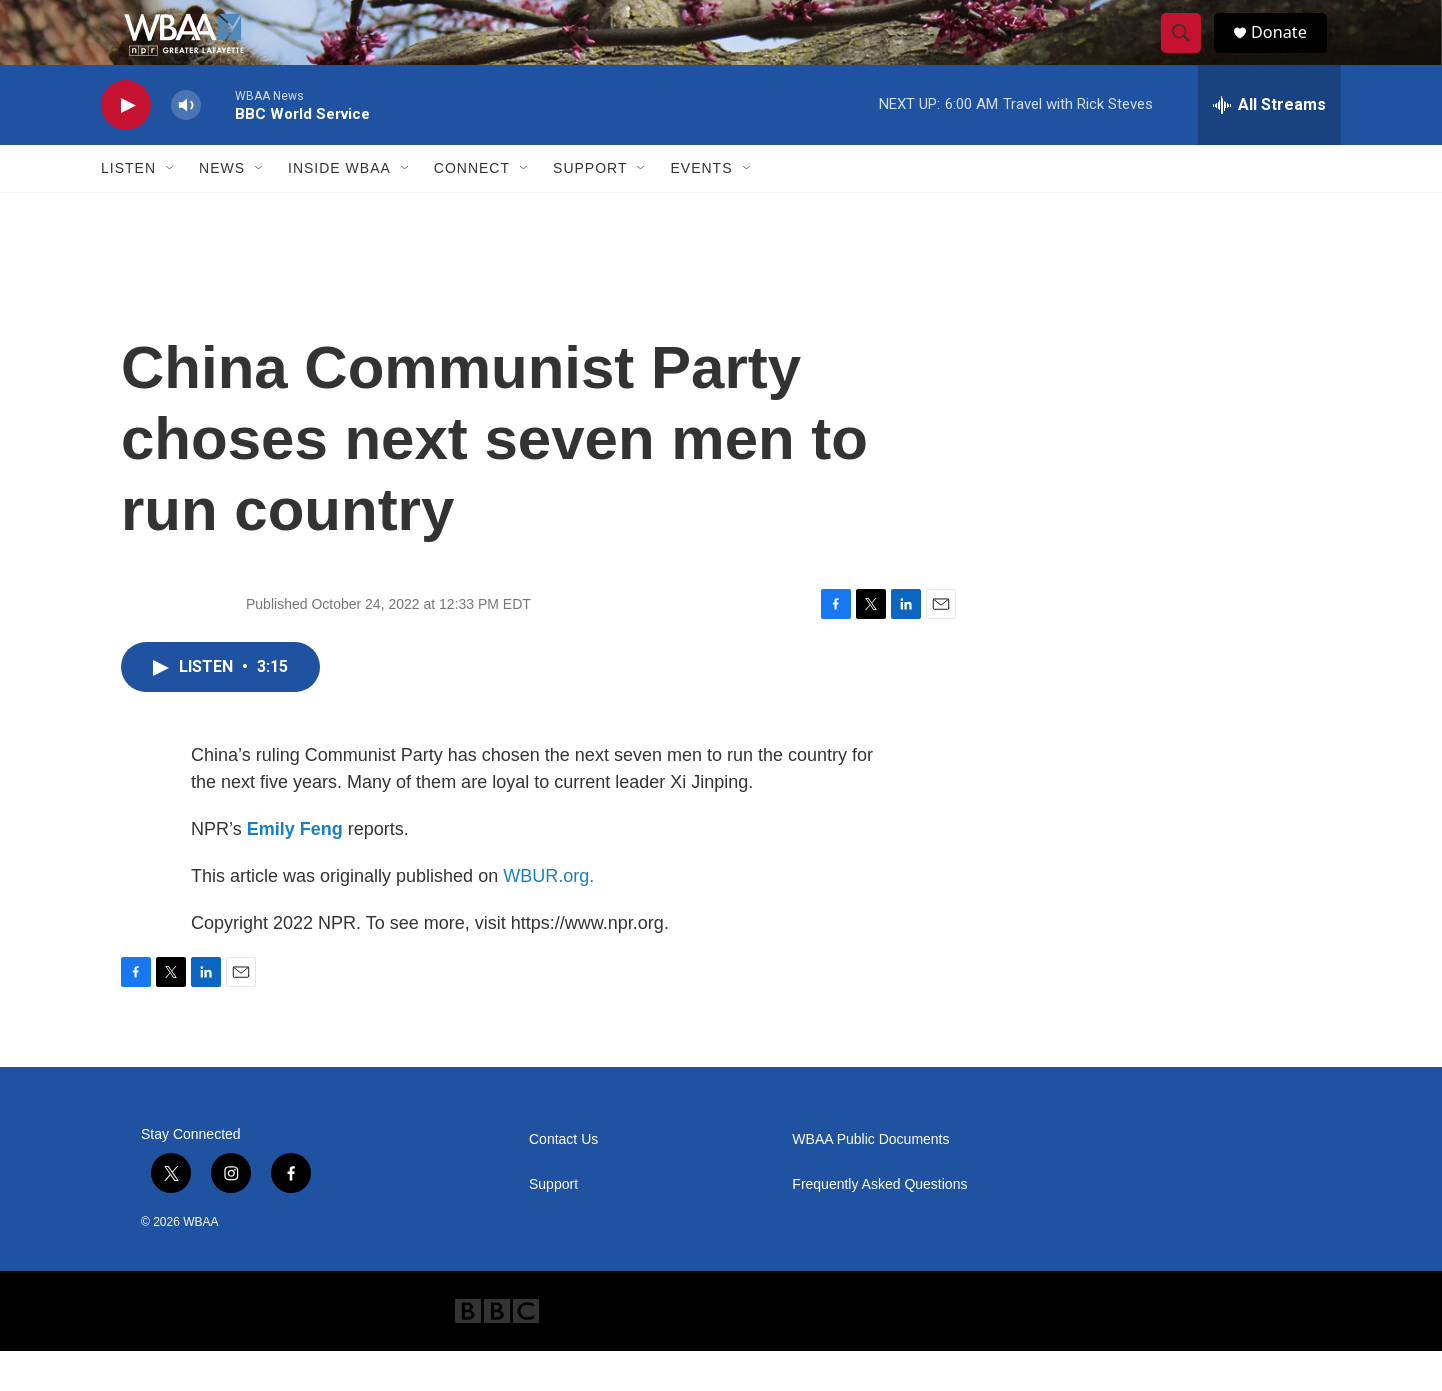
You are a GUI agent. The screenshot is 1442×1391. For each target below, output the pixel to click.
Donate (1290, 52)
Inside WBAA (339, 208)
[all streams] (1269, 145)
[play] (126, 145)
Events (701, 208)
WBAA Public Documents (870, 1179)
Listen (128, 208)
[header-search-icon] (1189, 53)
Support (590, 208)
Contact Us (563, 1179)
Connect (472, 208)
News (222, 208)
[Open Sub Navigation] (171, 208)
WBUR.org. (548, 916)
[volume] (186, 145)
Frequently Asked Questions (879, 1224)
